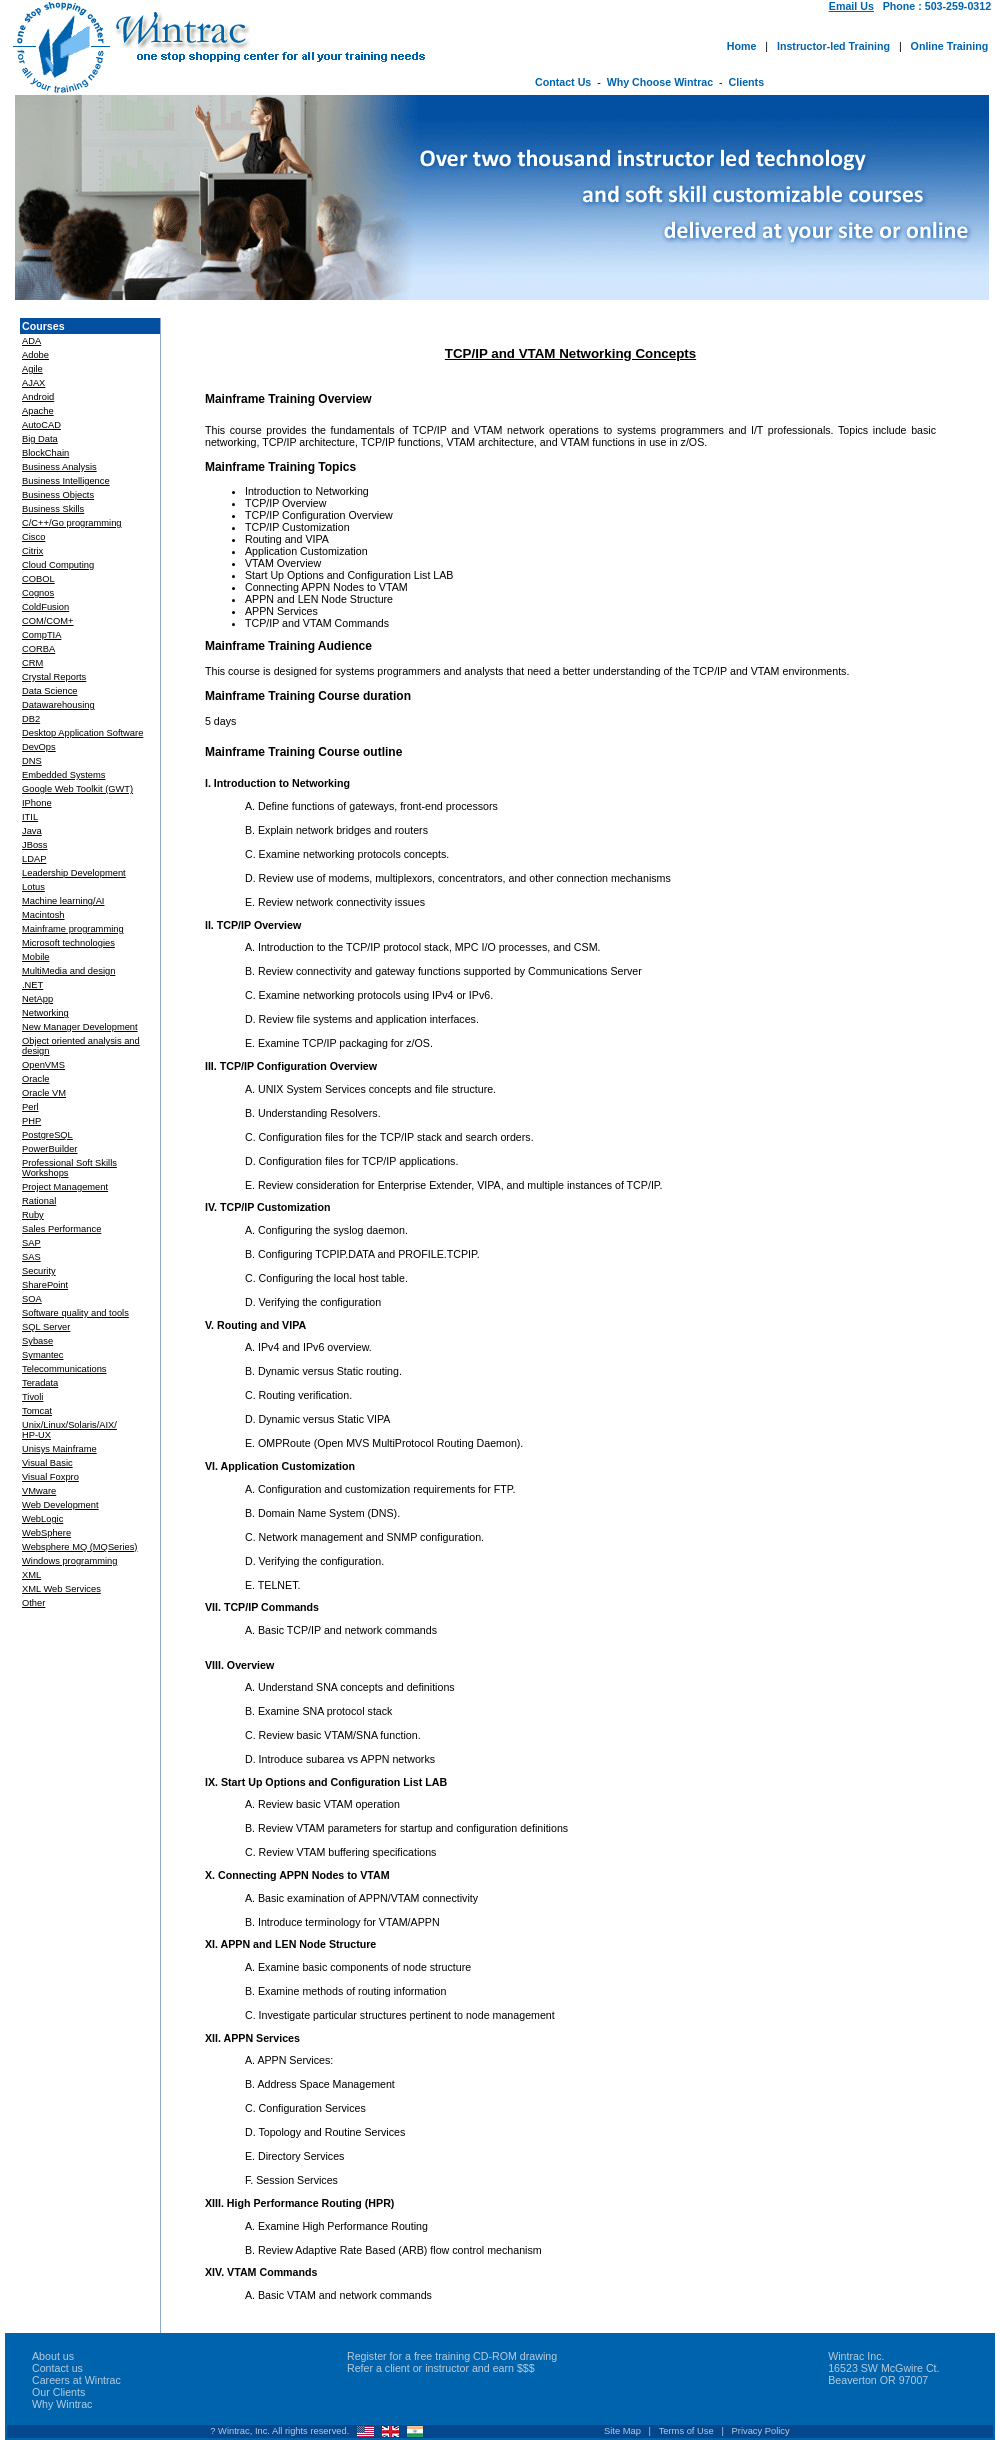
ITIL (30, 817)
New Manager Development (80, 1027)
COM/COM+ (48, 621)
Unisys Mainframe (59, 1449)
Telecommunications (64, 1369)
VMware (39, 1491)
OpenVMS (43, 1065)
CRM (32, 663)
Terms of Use (686, 2431)
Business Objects (58, 495)
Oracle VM (44, 1093)
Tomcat (37, 1411)
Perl (30, 1107)
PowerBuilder (49, 1149)
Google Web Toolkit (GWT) (77, 789)
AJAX (33, 383)
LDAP (34, 859)
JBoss (34, 845)
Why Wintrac (62, 2404)
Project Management (65, 1187)
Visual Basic (47, 1463)
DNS (32, 761)
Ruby (33, 1215)
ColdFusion (45, 607)
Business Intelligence (66, 481)
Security (39, 1271)
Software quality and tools (75, 1313)
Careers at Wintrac (76, 2380)
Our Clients (58, 2392)
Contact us (57, 2368)
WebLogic (42, 1519)
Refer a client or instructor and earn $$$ (441, 2368)
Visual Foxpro (50, 1477)
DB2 (31, 719)
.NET (32, 985)
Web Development (60, 1505)
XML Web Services (61, 1589)
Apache (38, 411)
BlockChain (45, 453)
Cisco (33, 537)
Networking (45, 1013)
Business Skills (53, 509)
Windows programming (69, 1561)
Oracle (35, 1079)
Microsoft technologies (68, 943)
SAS (31, 1257)
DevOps (39, 747)
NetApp (37, 999)
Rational (39, 1201)
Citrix (32, 551)
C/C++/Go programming (72, 523)
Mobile (35, 957)
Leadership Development (74, 873)
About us (53, 2356)
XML (31, 1575)
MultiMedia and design (68, 971)
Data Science (49, 691)
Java (32, 831)
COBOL (38, 579)
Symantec (42, 1355)
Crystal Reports (54, 677)
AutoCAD (41, 425)
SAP (31, 1243)
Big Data (40, 439)
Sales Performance (61, 1229)
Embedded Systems (63, 775)
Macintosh (43, 915)
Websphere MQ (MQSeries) (79, 1547)
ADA (31, 341)
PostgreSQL (47, 1135)
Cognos (38, 593)
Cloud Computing (58, 565)
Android (38, 397)
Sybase (37, 1341)
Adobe (35, 355)
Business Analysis (59, 467)
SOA (32, 1299)
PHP (31, 1121)
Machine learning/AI (63, 901)
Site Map (622, 2431)
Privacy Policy (761, 2431)
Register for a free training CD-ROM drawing (452, 2356)
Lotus (33, 887)
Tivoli (32, 1397)
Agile (32, 369)
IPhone (37, 803)
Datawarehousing (58, 705)
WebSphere (46, 1533)
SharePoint (45, 1285)
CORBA (38, 649)
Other (33, 1603)
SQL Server (46, 1327)
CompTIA (41, 635)
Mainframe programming (73, 929)
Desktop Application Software (82, 733)
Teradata (40, 1383)
